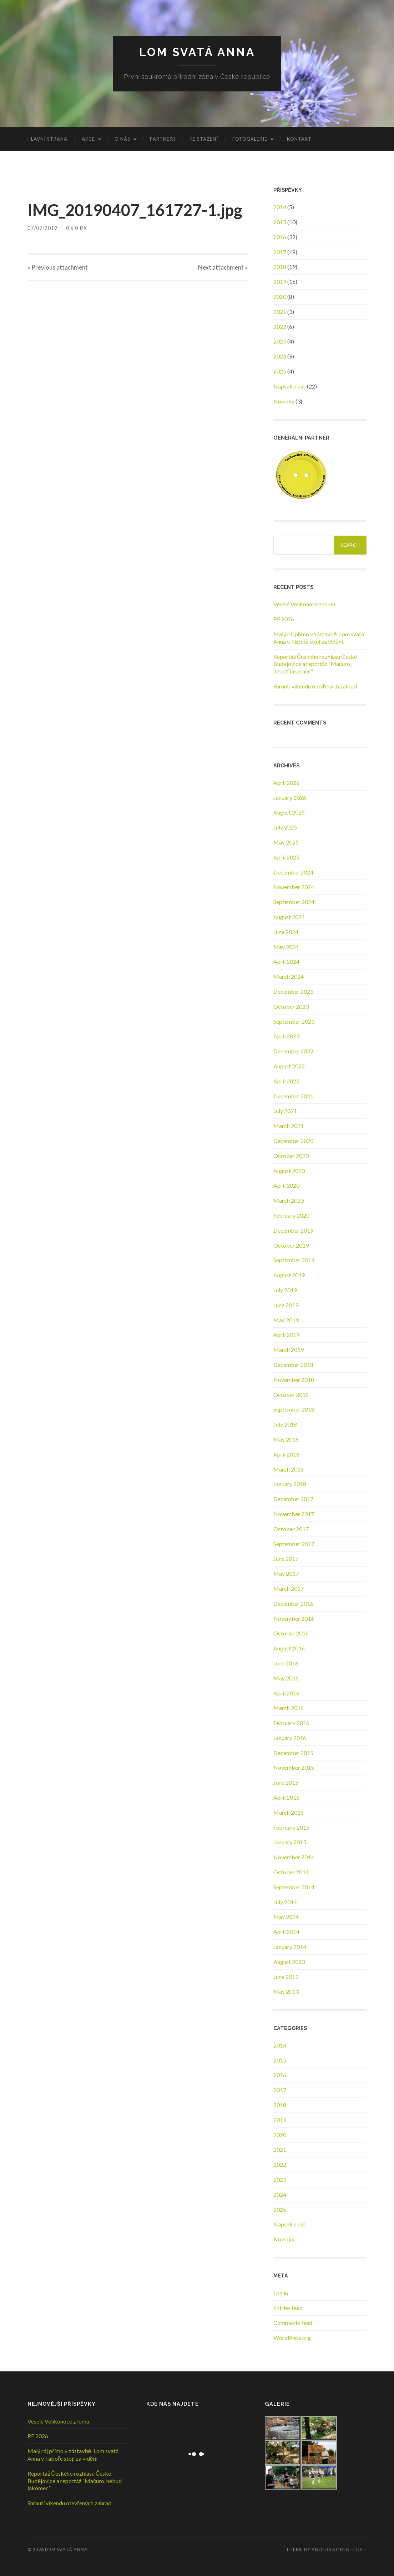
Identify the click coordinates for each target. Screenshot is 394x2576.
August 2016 (289, 1648)
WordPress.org (292, 2337)
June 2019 (285, 1305)
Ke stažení (204, 139)
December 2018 (293, 1364)
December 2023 (293, 991)
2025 (279, 371)
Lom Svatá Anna (197, 52)
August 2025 (289, 812)
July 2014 (285, 1902)
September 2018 (293, 1409)
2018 (279, 266)
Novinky (283, 401)
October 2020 (291, 1155)
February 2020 (291, 1215)
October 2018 (291, 1394)
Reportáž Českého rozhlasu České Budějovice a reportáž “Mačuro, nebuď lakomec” (315, 664)
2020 (279, 296)
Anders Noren (331, 2549)
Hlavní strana (47, 139)
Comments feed (292, 2322)
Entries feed (288, 2307)
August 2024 (289, 916)
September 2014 (293, 1887)
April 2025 (286, 857)
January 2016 (289, 1737)
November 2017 (293, 1513)
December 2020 (293, 1140)
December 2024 (293, 872)
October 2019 (291, 1245)
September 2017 (293, 1543)
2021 (279, 311)
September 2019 (293, 1260)
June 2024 (285, 931)
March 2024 (288, 976)
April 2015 (286, 1797)
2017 (279, 252)
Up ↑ (361, 2549)
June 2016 (285, 1663)
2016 (279, 237)
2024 (279, 356)
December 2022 (293, 1051)
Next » (223, 267)
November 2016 (293, 1618)
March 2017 (288, 1588)
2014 (279, 207)
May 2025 (286, 842)
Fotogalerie (249, 139)
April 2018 (286, 1454)
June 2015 (285, 1782)
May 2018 (286, 1439)
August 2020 (289, 1170)
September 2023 (293, 1021)
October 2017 (291, 1528)
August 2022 (289, 1066)
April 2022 (286, 1081)
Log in (280, 2293)
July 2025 (285, 827)
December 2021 (293, 1096)
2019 (279, 281)
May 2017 (286, 1573)
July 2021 (285, 1110)
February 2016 (291, 1722)
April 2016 (286, 1693)
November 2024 (293, 886)
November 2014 (293, 1857)
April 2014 (286, 1931)
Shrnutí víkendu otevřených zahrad (315, 686)
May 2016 (286, 1678)
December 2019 (293, 1230)
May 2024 (286, 946)
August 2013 (289, 1961)
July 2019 (285, 1290)
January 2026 (289, 797)
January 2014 (289, 1946)
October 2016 (291, 1633)
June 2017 (285, 1558)
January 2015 (289, 1842)
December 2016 (293, 1603)
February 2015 (291, 1827)
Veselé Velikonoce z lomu (304, 604)
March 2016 (288, 1707)
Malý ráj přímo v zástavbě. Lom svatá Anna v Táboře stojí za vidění (318, 638)
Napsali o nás (289, 386)
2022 (279, 326)
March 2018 (288, 1469)
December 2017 (293, 1498)
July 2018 (285, 1424)
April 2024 (286, 961)
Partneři (162, 139)
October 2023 (291, 1006)
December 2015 (293, 1752)
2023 (279, 341)
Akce (88, 139)
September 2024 (293, 901)
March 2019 (288, 1349)
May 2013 (286, 1991)
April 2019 (286, 1334)
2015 (279, 222)
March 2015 (288, 1812)
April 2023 (286, 1036)
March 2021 (288, 1125)
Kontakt (299, 139)
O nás (122, 139)
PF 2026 (283, 619)
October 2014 (291, 1872)
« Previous (57, 267)
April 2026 (286, 782)
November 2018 (293, 1379)
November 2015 (293, 1767)
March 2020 (288, 1200)
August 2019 (289, 1275)
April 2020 (286, 1185)
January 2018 (289, 1483)
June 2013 (285, 1976)
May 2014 (286, 1916)
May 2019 (286, 1320)
